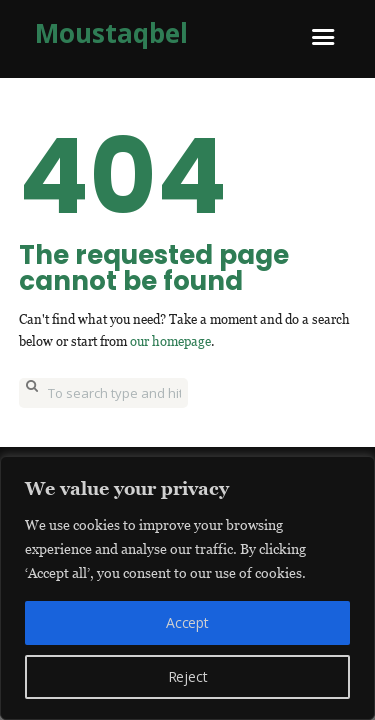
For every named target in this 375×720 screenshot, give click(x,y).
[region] (187, 588)
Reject (188, 676)
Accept (187, 622)
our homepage (170, 341)
